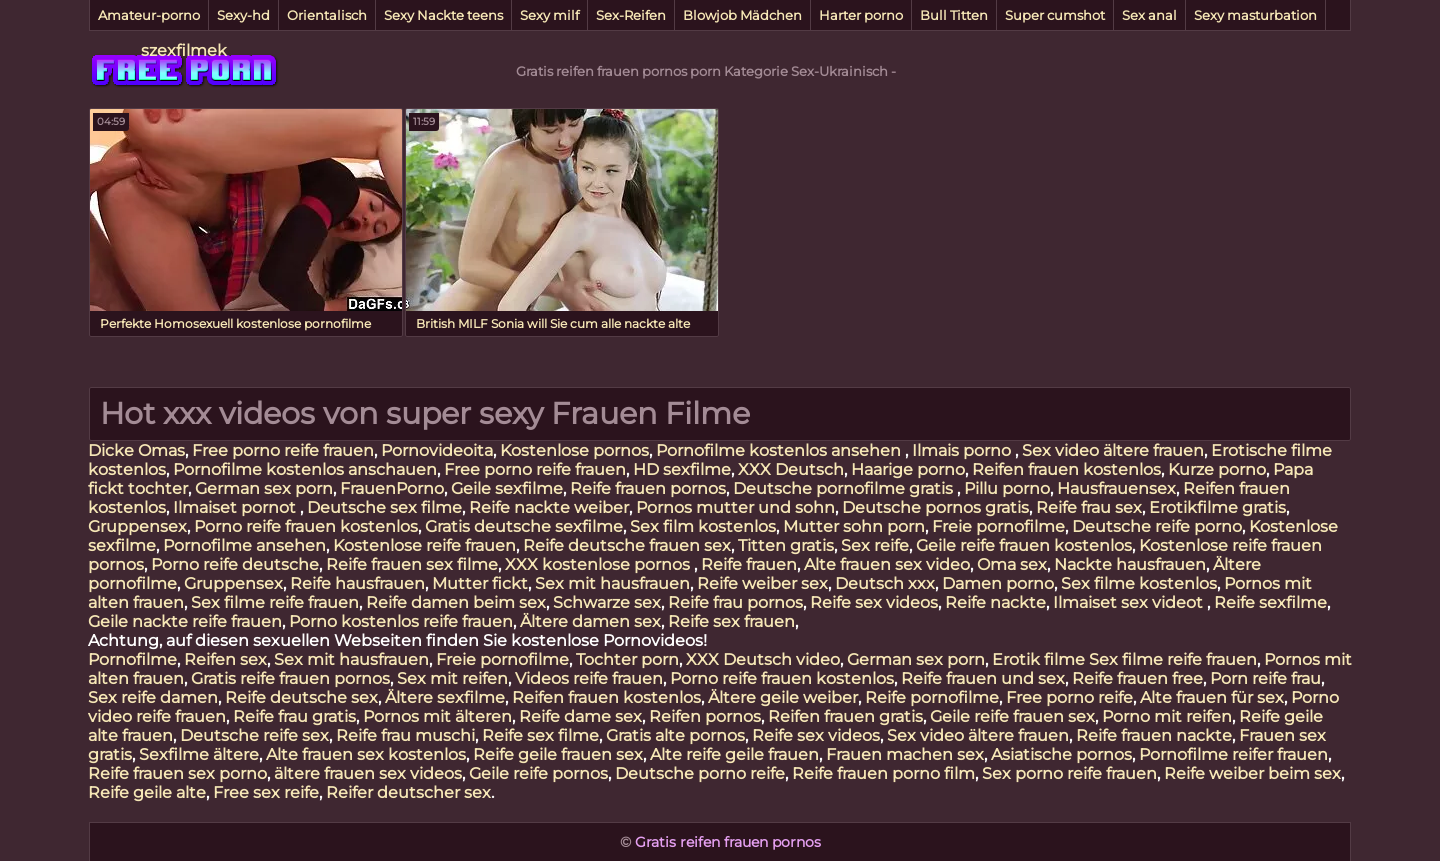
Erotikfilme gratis (1217, 507)
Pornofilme (132, 659)
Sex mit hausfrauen (612, 583)
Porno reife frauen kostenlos (306, 526)
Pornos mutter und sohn (735, 507)
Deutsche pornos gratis (935, 507)
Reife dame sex (580, 716)
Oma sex (1012, 564)
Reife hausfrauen (357, 583)
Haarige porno (908, 469)
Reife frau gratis (294, 716)
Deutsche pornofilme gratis (845, 488)
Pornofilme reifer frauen (1233, 754)
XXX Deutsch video (763, 659)
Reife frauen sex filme (412, 564)
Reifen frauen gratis (845, 716)
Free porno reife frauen (283, 450)
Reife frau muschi (405, 735)
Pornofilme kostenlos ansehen (780, 450)
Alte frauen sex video (887, 564)
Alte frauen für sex (1212, 697)
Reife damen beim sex (456, 602)
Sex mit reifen (452, 678)
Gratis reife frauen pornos (290, 678)
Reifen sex (225, 659)
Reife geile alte (147, 792)
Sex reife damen (153, 697)
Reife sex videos (874, 602)
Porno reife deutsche (235, 564)
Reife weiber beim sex (1252, 773)
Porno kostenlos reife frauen (401, 621)
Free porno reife (1069, 697)
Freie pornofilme (998, 526)
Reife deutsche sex (301, 697)
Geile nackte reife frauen (185, 621)
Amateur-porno (149, 15)
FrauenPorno (392, 488)
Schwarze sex (607, 602)
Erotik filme (1038, 659)
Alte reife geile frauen (734, 754)
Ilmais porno (963, 450)
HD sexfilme (682, 469)
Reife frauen (749, 564)
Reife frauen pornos (648, 488)
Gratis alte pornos (675, 735)
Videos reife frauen (589, 678)
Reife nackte (995, 602)
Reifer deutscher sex (408, 792)
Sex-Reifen (631, 15)
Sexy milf (549, 15)
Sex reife (875, 545)
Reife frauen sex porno (177, 773)
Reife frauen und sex (983, 678)
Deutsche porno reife (700, 773)
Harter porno (861, 15)
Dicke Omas (136, 450)
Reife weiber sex (762, 583)
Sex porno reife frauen (1069, 773)
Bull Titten (954, 15)
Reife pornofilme (932, 697)
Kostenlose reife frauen (424, 545)
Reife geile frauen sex (558, 754)
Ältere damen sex (590, 621)
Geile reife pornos (538, 773)
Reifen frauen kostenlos (1066, 469)
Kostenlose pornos (574, 450)
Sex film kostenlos (703, 526)
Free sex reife (266, 792)
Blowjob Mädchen (742, 15)
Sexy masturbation (1255, 15)
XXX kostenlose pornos (599, 564)
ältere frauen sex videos (368, 773)
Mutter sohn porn (854, 526)
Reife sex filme (540, 735)
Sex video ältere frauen (1113, 450)
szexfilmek (184, 50)
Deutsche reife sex (254, 735)
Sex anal (1149, 15)
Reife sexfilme (1270, 602)
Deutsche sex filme (384, 507)
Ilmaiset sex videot (1130, 602)
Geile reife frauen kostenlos (1024, 545)
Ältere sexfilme (445, 697)
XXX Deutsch (791, 469)
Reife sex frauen (731, 621)
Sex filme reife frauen (275, 602)
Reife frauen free (1137, 678)
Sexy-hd (243, 15)
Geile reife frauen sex (1012, 716)
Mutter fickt (480, 583)
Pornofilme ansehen (244, 545)
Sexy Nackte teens (443, 15)
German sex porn (264, 488)
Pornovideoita (437, 450)
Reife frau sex (1089, 507)
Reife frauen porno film (883, 773)
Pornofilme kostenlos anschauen (305, 469)
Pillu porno (1007, 488)
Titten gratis (786, 545)
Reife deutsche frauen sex (627, 545)
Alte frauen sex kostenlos (366, 754)
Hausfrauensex (1116, 488)
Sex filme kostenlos (1139, 583)
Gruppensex (137, 526)
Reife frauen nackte (1154, 735)
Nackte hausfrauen (1130, 564)
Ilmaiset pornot (236, 507)
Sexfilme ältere (199, 754)
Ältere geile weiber (783, 697)
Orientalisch (327, 15)
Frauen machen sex (905, 754)
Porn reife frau (1265, 678)
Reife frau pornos (735, 602)
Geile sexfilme (507, 488)
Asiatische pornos (1061, 754)
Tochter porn (627, 659)
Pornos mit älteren (437, 716)
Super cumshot (1055, 15)
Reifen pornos (705, 716)
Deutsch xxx (885, 583)
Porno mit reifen (1167, 716)
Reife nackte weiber (549, 507)
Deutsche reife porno (1157, 526)
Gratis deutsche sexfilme (524, 526)
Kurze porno (1217, 469)
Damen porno (998, 583)
